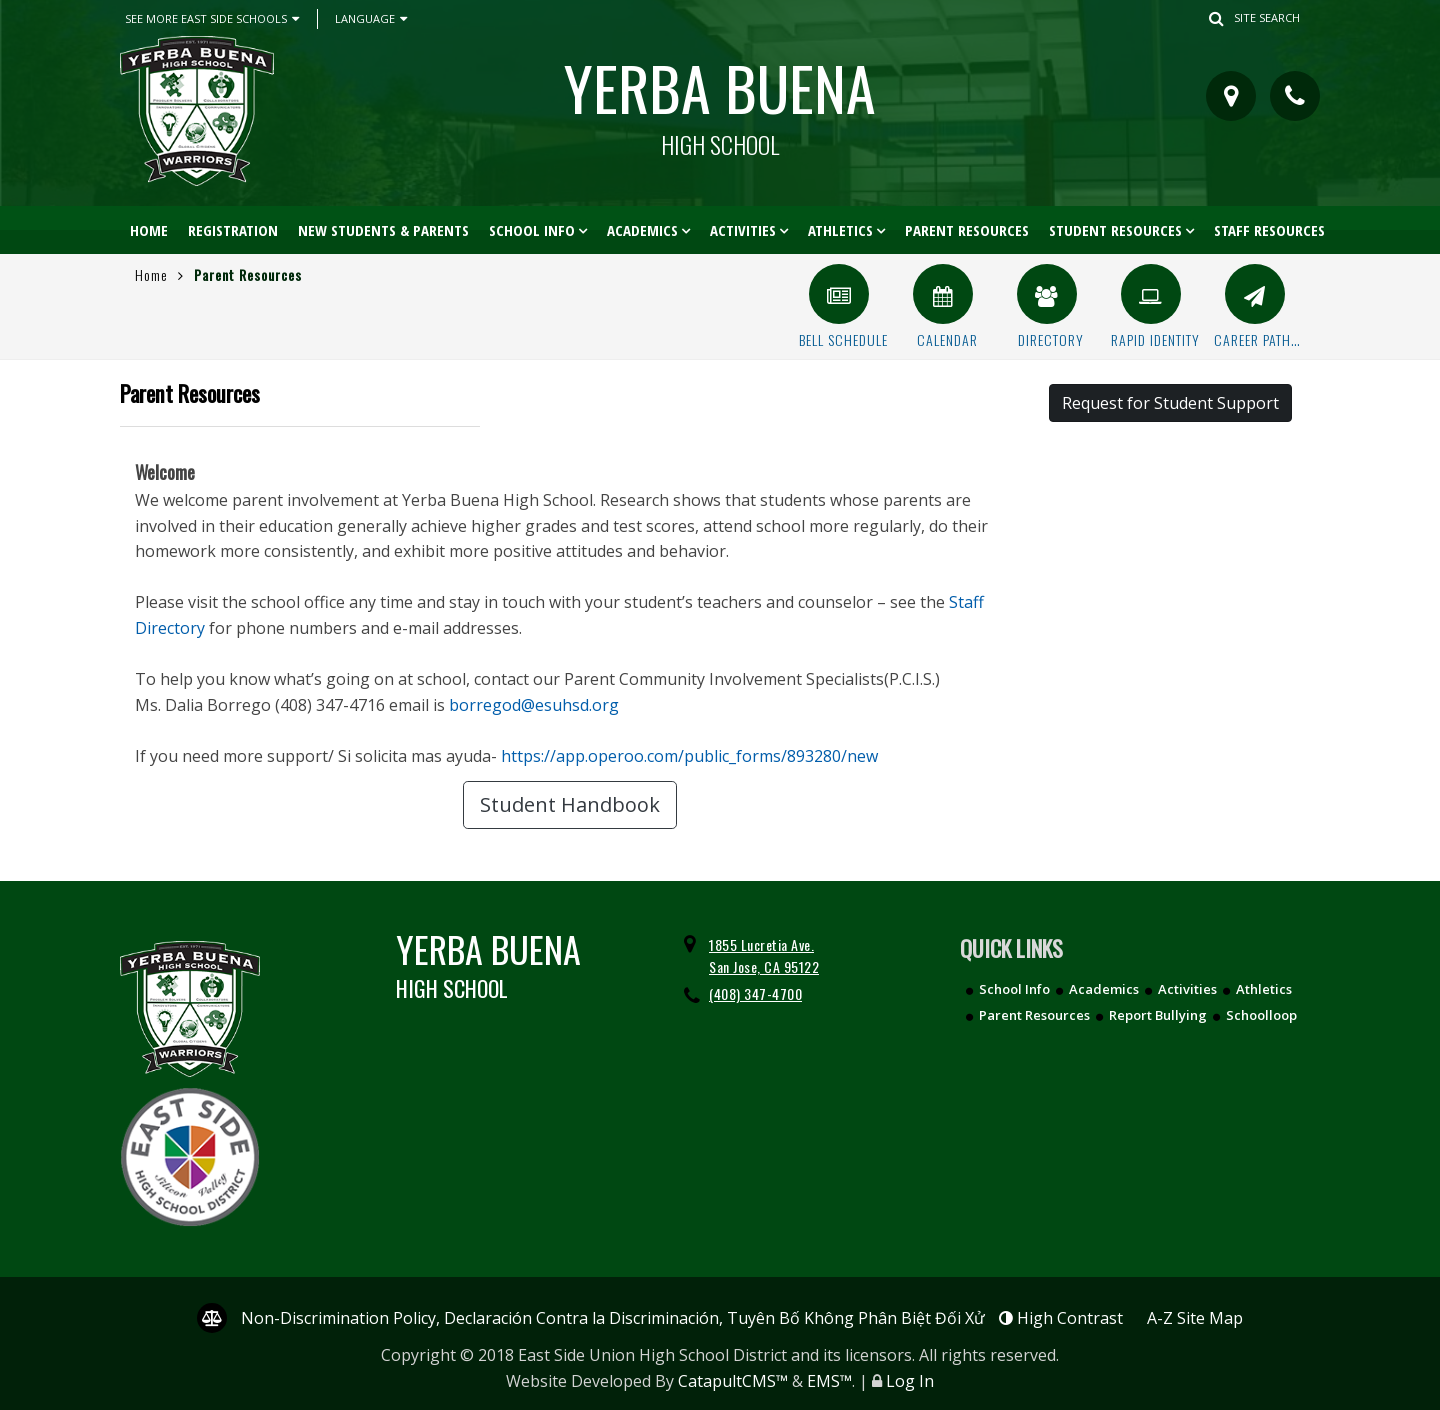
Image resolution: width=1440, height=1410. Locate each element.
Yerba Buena (720, 99)
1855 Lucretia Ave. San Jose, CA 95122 (764, 955)
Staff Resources (1269, 230)
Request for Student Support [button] (1170, 403)
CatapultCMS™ (733, 1381)
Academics (642, 230)
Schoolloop (1261, 1015)
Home (149, 230)
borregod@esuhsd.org (534, 705)
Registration (233, 230)
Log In (910, 1381)
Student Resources (1115, 230)
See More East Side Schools (212, 19)
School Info (532, 230)
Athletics (840, 230)
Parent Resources (967, 230)
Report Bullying (1158, 1015)
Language (371, 19)
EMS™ (829, 1381)
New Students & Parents (383, 230)
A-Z (1195, 1318)
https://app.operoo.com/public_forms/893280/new (689, 756)
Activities (743, 230)
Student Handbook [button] (570, 804)
